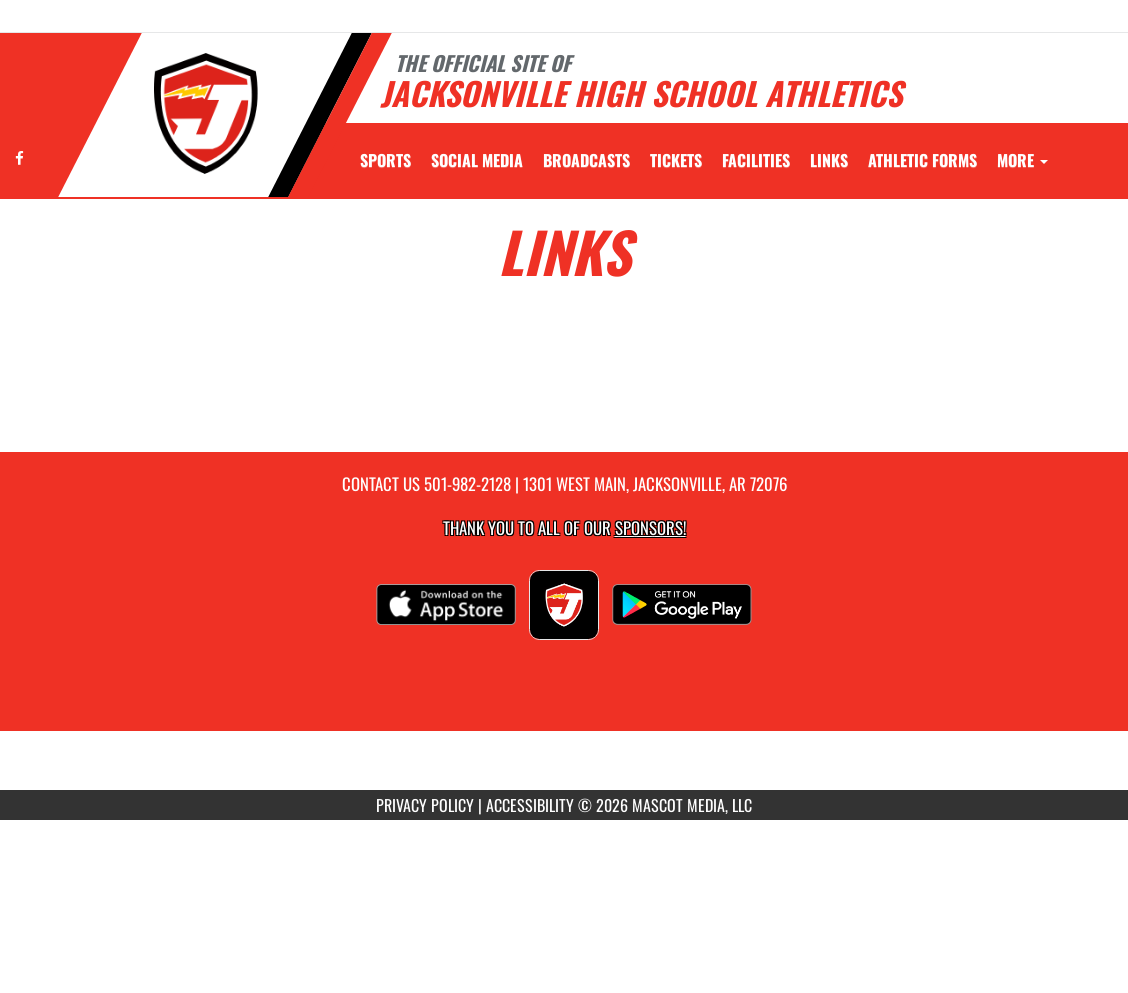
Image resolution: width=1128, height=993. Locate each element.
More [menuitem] (1022, 160)
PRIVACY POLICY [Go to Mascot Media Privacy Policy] (425, 805)
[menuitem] (477, 160)
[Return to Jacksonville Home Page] (206, 113)
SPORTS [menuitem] (385, 160)
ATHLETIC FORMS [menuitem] (922, 160)
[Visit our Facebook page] (19, 157)
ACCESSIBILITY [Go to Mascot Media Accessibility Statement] (530, 805)
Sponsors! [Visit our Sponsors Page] (650, 527)
